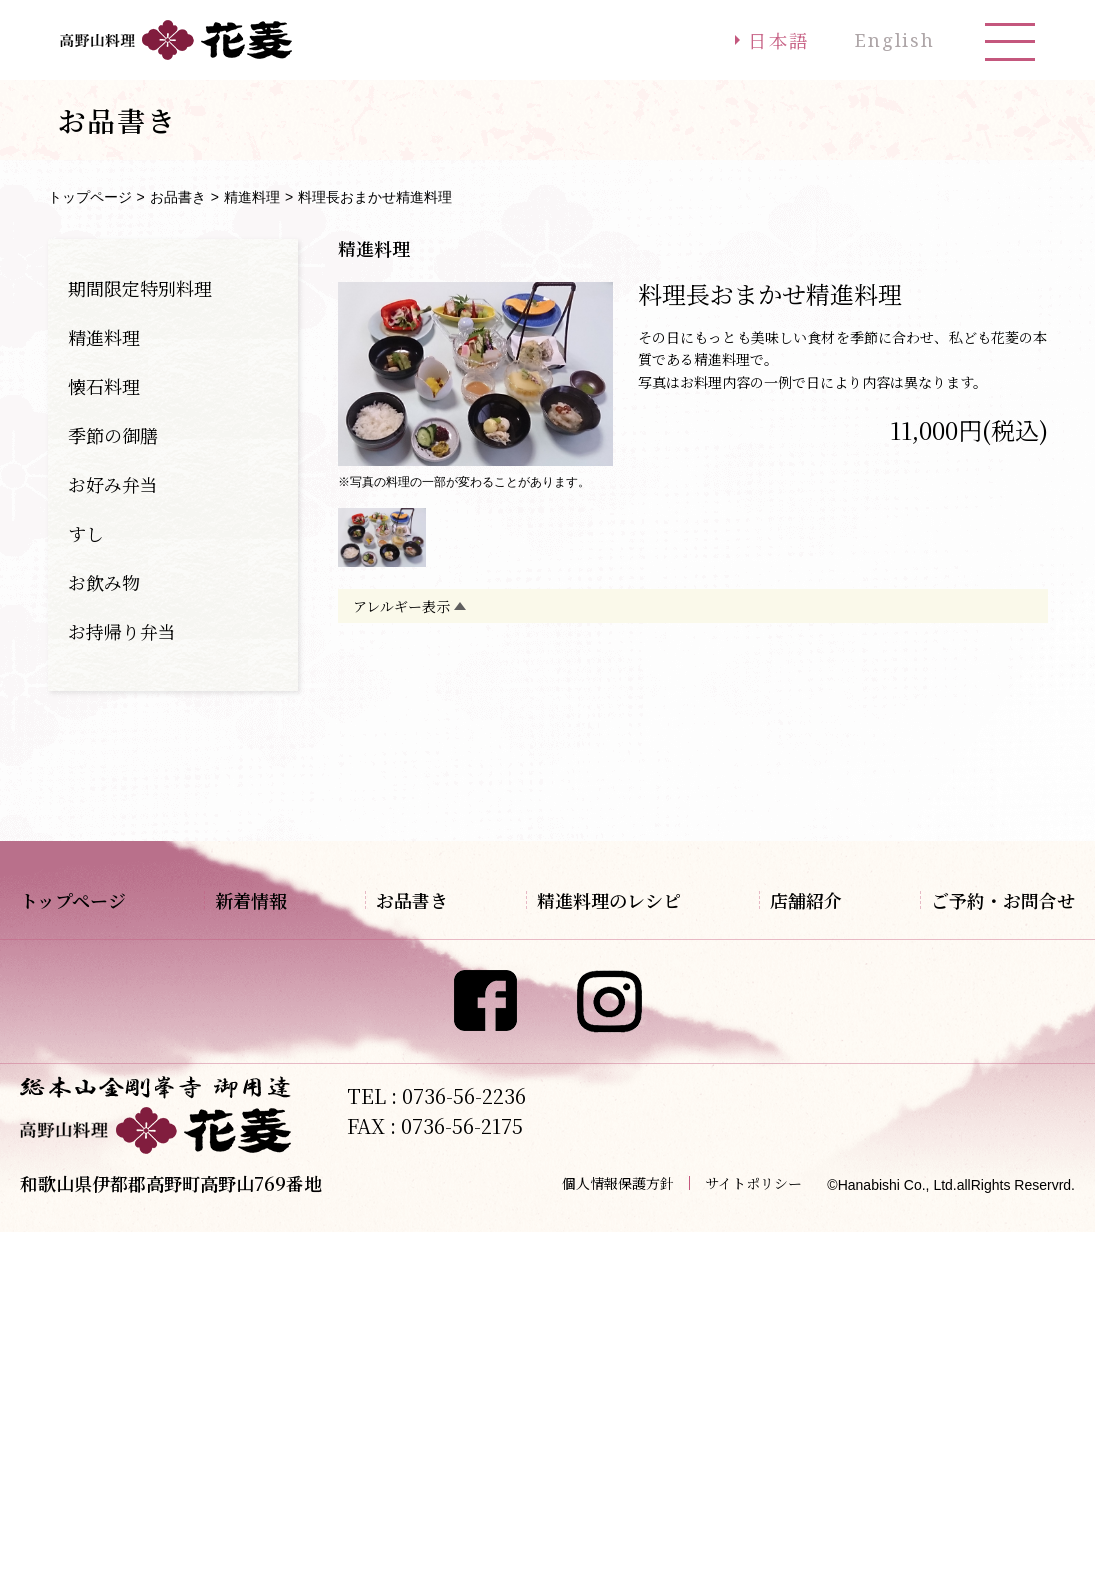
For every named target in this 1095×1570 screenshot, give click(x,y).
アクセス (813, 937)
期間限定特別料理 (140, 288)
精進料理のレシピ (631, 900)
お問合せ (963, 973)
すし (86, 533)
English (892, 40)
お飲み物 (104, 582)
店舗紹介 (817, 900)
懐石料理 (104, 386)
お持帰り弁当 (122, 631)
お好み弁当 (113, 484)
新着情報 (240, 900)
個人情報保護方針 (618, 1521)
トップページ (90, 197)
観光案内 (813, 973)
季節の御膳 (113, 435)
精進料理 (252, 197)
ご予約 (955, 937)
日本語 (771, 40)
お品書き (178, 197)
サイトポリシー (753, 1521)
